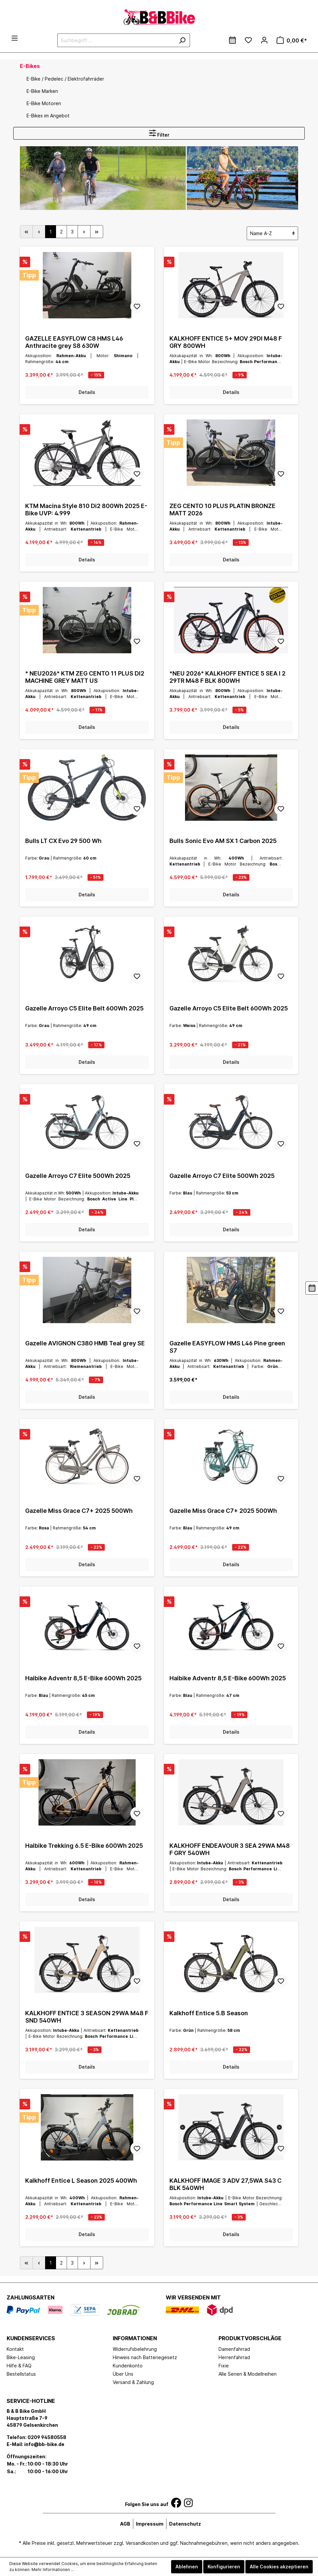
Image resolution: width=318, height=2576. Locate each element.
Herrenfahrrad (234, 2357)
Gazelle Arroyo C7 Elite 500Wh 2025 (77, 1175)
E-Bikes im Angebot (48, 115)
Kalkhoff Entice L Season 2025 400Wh (81, 2180)
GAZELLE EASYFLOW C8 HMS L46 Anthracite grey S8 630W (74, 342)
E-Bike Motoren (44, 103)
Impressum (149, 2524)
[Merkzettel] (248, 40)
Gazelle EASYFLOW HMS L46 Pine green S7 (227, 1347)
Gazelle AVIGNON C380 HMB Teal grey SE (85, 1343)
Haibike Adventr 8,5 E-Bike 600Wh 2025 (83, 1678)
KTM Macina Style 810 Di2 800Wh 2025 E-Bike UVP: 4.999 (86, 509)
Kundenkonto (128, 2365)
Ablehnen (186, 2566)
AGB (125, 2524)
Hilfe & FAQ (19, 2365)
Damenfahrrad (234, 2349)
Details (87, 392)
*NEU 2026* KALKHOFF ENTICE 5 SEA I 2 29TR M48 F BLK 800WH (227, 677)
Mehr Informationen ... (53, 2569)
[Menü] (15, 38)
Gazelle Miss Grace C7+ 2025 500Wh (79, 1510)
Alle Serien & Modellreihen (248, 2374)
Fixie (224, 2365)
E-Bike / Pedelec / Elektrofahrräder (65, 79)
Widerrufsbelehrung (135, 2349)
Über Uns (123, 2374)
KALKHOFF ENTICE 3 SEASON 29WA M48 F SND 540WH (86, 2017)
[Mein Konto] (264, 40)
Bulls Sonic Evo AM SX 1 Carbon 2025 (223, 840)
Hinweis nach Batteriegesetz (145, 2357)
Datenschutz (185, 2524)
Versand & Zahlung (133, 2382)
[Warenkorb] (291, 40)
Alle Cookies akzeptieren (279, 2566)
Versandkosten (142, 2543)
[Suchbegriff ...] (116, 40)
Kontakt (15, 2349)
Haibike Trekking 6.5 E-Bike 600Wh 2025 (84, 1845)
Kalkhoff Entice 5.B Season (208, 2013)
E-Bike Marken (42, 91)
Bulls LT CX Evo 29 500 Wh (63, 840)
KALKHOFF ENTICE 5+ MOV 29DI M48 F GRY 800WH (225, 342)
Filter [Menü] (159, 133)
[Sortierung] (272, 233)
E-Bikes (30, 66)
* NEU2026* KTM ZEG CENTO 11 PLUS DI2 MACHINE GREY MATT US (84, 677)
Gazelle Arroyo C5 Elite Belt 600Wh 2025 (84, 1008)
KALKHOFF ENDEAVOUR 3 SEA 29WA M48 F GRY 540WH (229, 1849)
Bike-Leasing (21, 2357)
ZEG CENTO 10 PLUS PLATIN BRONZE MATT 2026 (222, 509)
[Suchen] (182, 40)
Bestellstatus (21, 2374)
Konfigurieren (224, 2566)
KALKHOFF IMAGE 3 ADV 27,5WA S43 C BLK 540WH (225, 2184)
